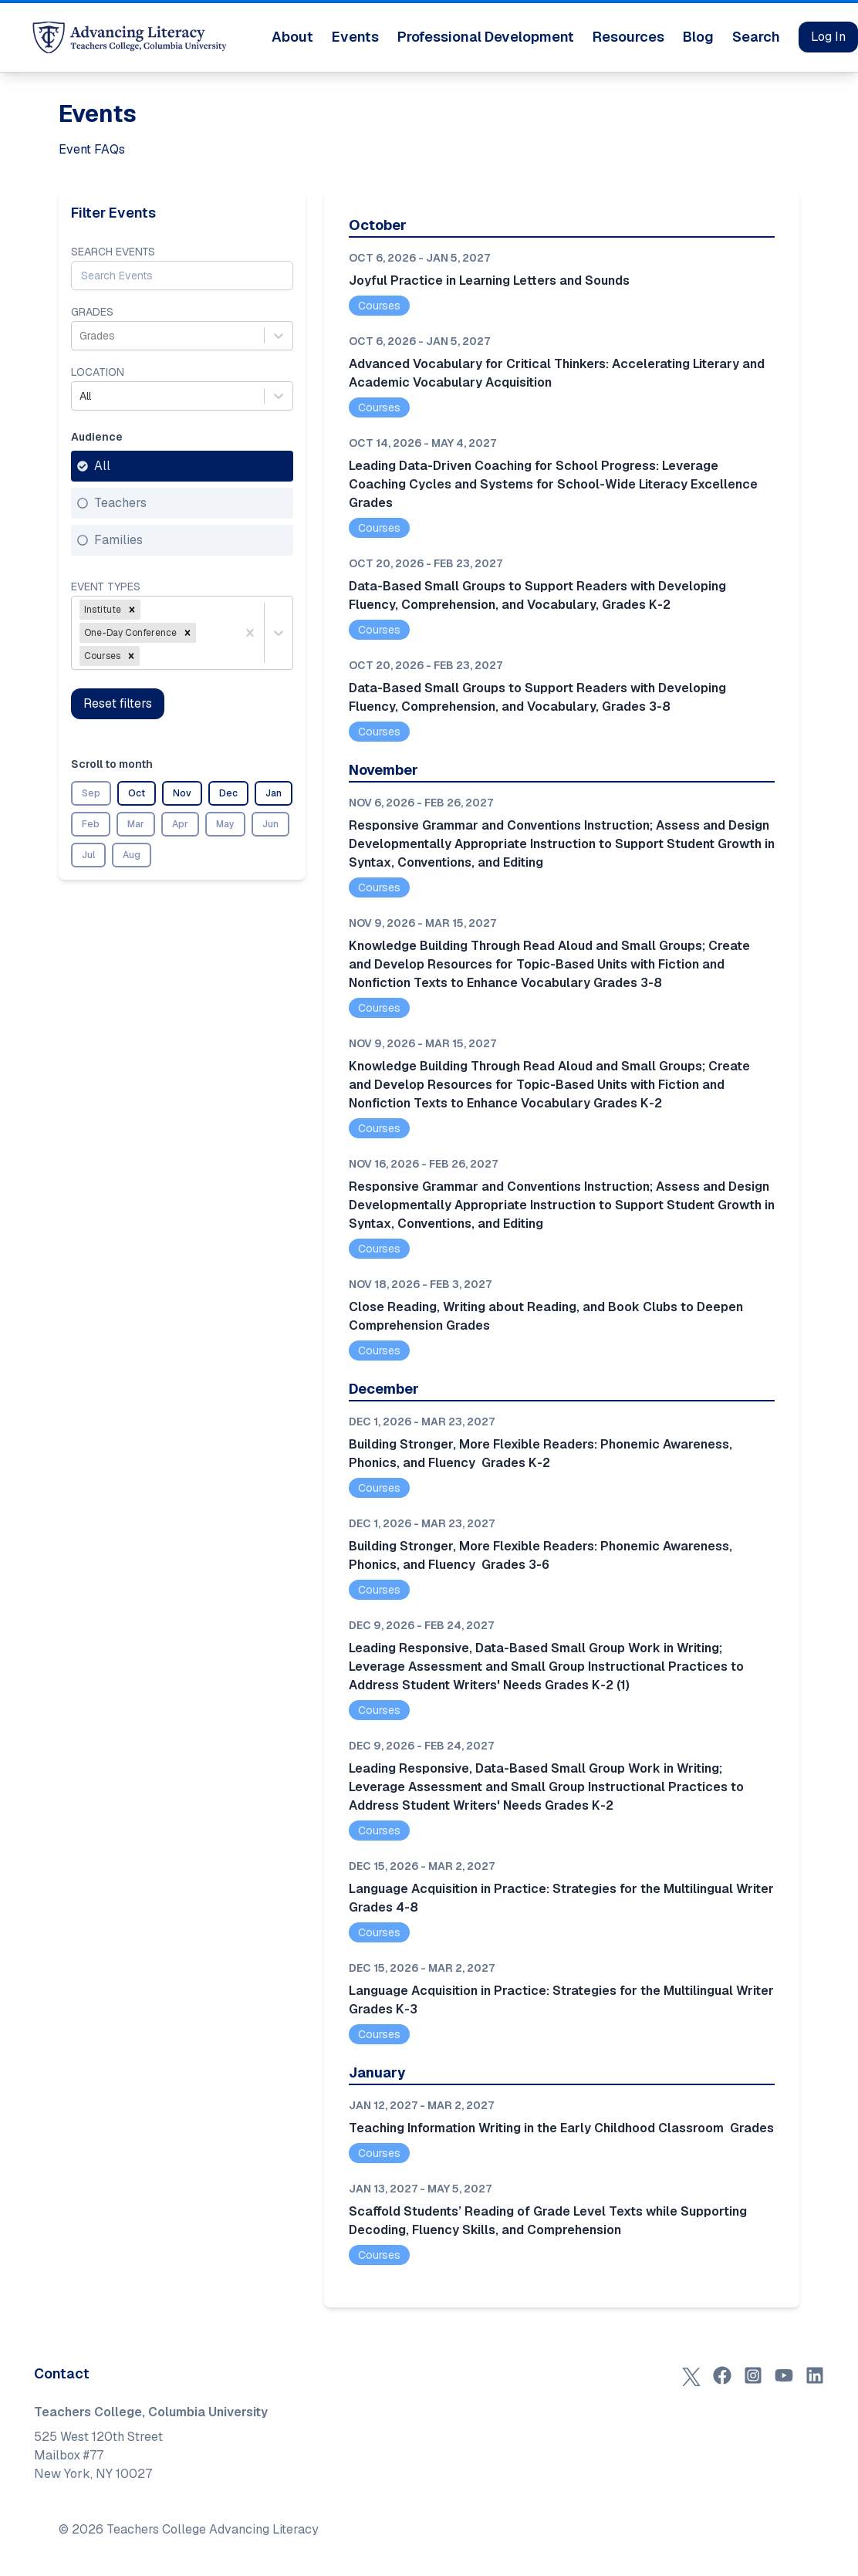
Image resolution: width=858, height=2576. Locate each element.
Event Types (105, 586)
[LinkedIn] (815, 2375)
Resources (628, 37)
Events (355, 37)
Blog (698, 37)
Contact (62, 2373)
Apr (180, 824)
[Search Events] (182, 275)
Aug (131, 855)
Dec (228, 793)
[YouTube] (784, 2375)
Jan (273, 793)
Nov (182, 793)
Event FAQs (92, 149)
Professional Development (485, 37)
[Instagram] (753, 2375)
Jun (270, 824)
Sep (91, 793)
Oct (136, 793)
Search (756, 37)
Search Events (113, 252)
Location (97, 372)
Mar (135, 824)
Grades (92, 312)
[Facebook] (722, 2375)
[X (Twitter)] (691, 2375)
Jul (88, 855)
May (225, 824)
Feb (91, 824)
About (292, 37)
